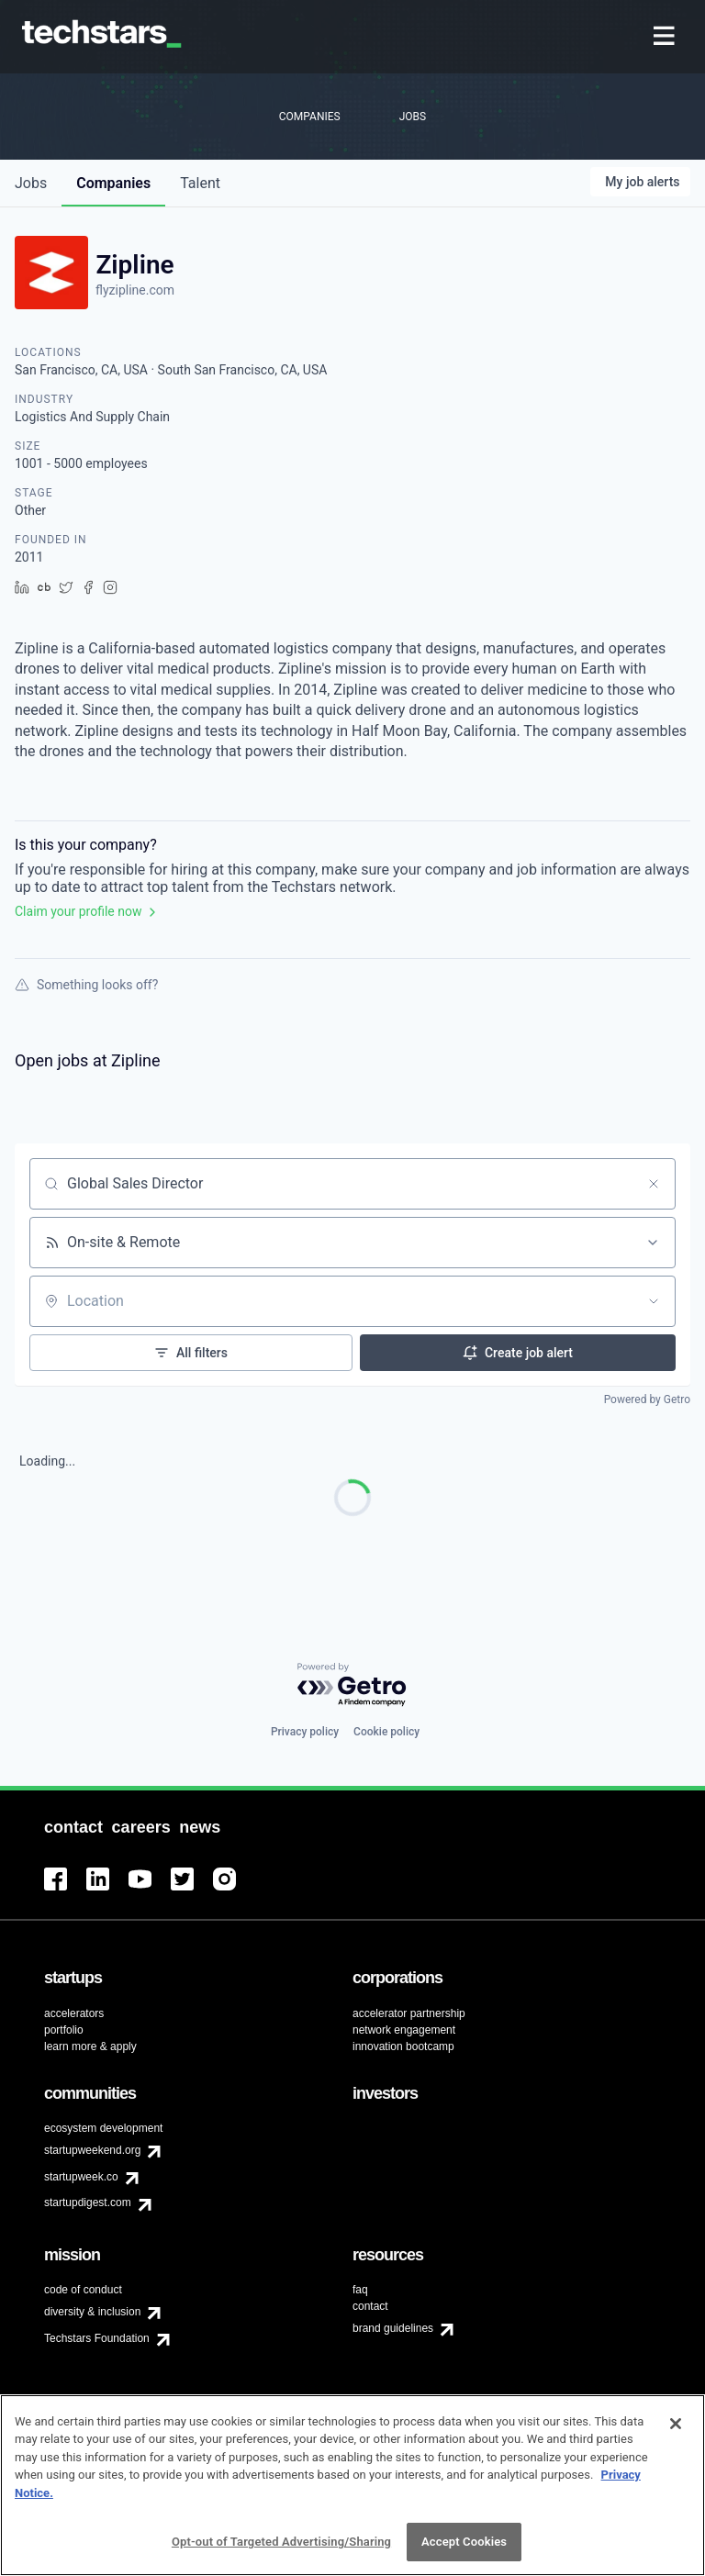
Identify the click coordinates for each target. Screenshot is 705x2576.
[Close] (675, 2423)
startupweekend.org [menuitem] (92, 2150)
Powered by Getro (647, 1399)
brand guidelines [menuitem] (392, 2328)
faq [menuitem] (360, 2289)
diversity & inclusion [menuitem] (92, 2311)
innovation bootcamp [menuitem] (403, 2046)
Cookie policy (386, 1731)
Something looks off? (86, 984)
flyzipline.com (134, 290)
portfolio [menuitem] (64, 2030)
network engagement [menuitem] (403, 2030)
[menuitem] (666, 37)
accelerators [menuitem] (74, 2013)
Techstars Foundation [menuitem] (97, 2338)
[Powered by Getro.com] (352, 1685)
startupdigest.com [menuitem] (87, 2202)
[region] (352, 2485)
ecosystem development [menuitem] (103, 2128)
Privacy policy (305, 1731)
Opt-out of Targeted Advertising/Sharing (281, 2541)
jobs (31, 183)
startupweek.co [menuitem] (81, 2176)
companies (113, 183)
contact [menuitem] (370, 2306)
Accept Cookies (464, 2541)
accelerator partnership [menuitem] (408, 2013)
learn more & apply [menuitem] (90, 2046)
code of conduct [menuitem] (83, 2289)
